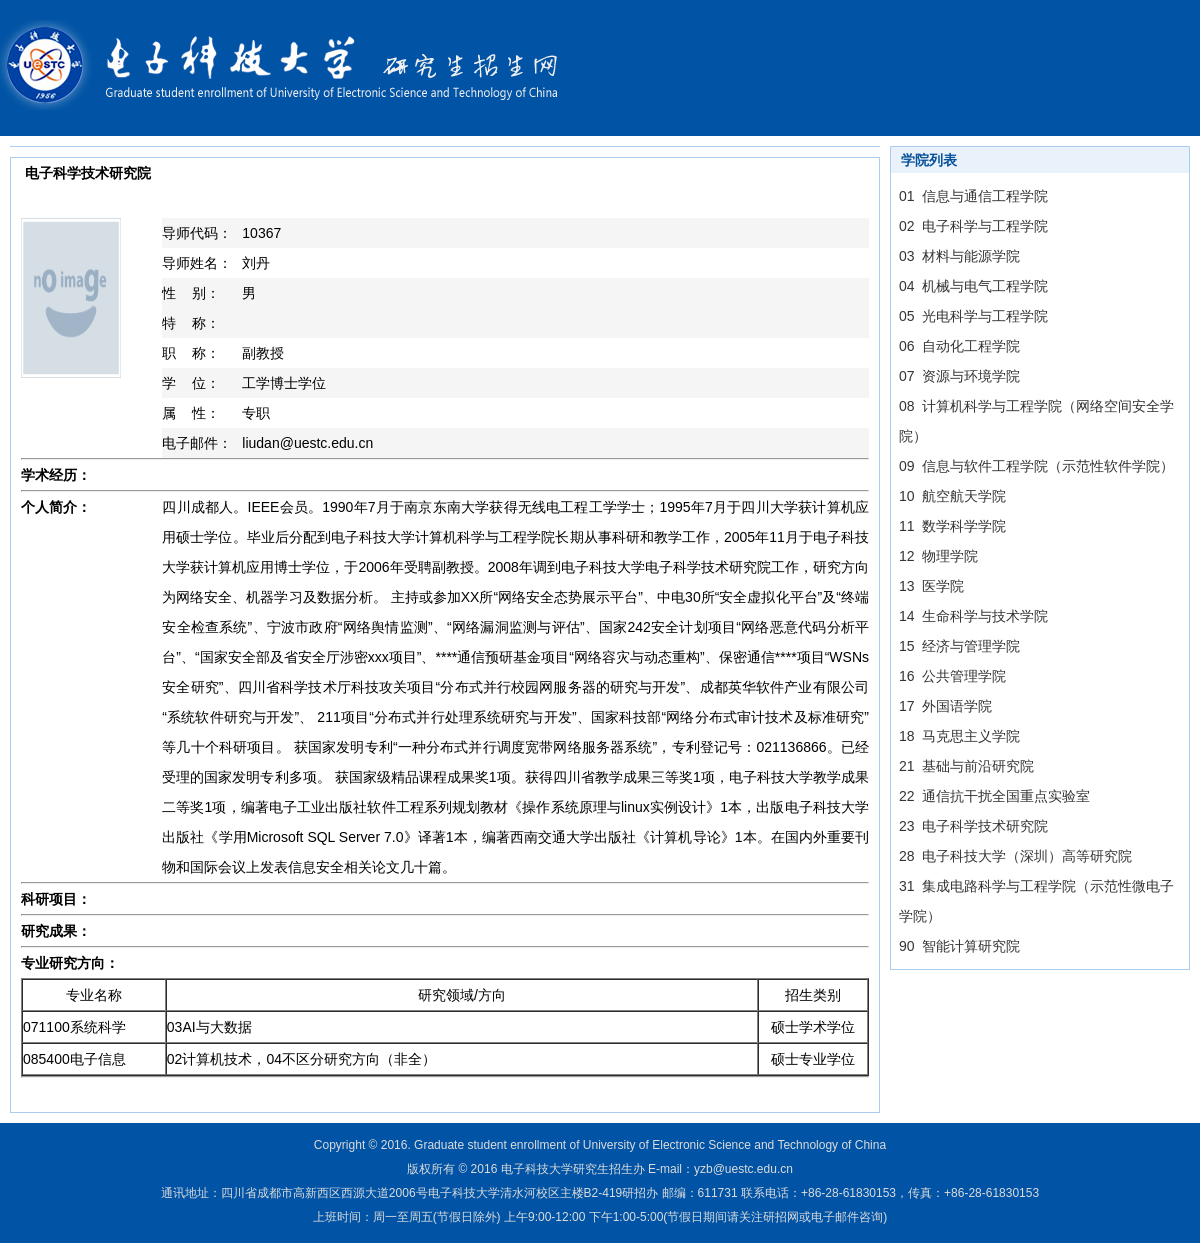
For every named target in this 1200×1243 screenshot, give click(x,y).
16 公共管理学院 (952, 676)
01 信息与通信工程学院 (973, 196)
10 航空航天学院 (952, 496)
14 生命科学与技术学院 (973, 616)
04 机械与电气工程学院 (973, 286)
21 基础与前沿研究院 (966, 766)
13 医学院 (931, 586)
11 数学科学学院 (952, 526)
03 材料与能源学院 (959, 256)
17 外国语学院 (945, 706)
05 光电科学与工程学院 (973, 316)
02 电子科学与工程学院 (973, 226)
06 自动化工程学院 (959, 346)
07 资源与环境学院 (959, 376)
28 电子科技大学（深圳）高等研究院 (1015, 856)
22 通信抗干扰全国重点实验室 (994, 796)
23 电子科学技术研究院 (973, 826)
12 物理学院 (938, 556)
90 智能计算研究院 (959, 946)
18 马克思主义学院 (959, 736)
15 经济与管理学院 (959, 646)
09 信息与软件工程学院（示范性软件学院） (1036, 466)
